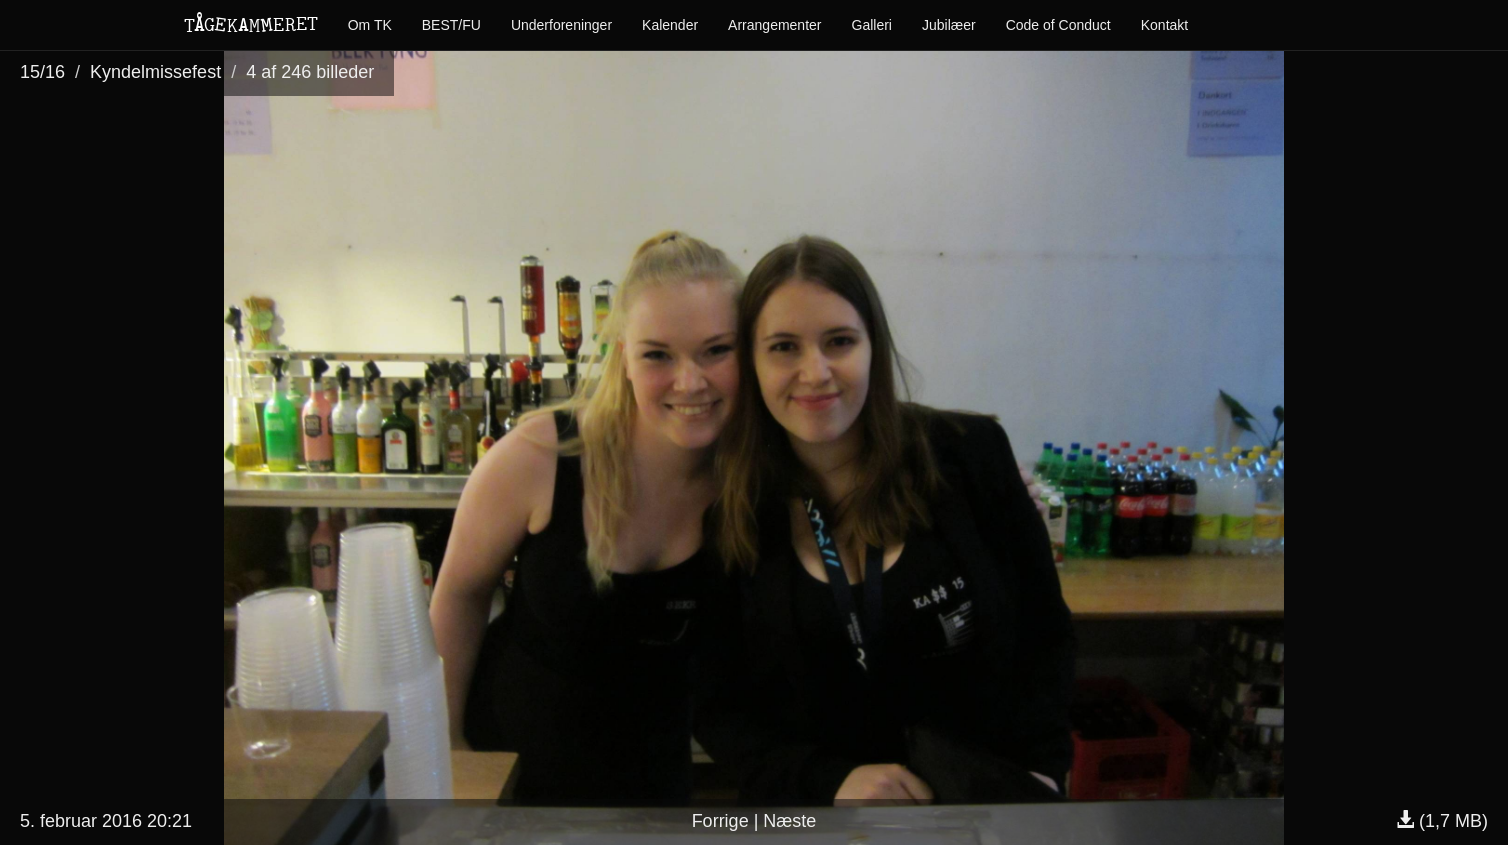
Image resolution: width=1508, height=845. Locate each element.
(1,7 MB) (1442, 821)
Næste (789, 821)
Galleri (872, 25)
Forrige (720, 821)
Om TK (370, 25)
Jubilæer (949, 25)
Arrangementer (774, 25)
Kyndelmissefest (155, 72)
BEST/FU (451, 25)
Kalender (670, 25)
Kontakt (1164, 25)
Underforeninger (561, 25)
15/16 (42, 72)
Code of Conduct (1058, 25)
